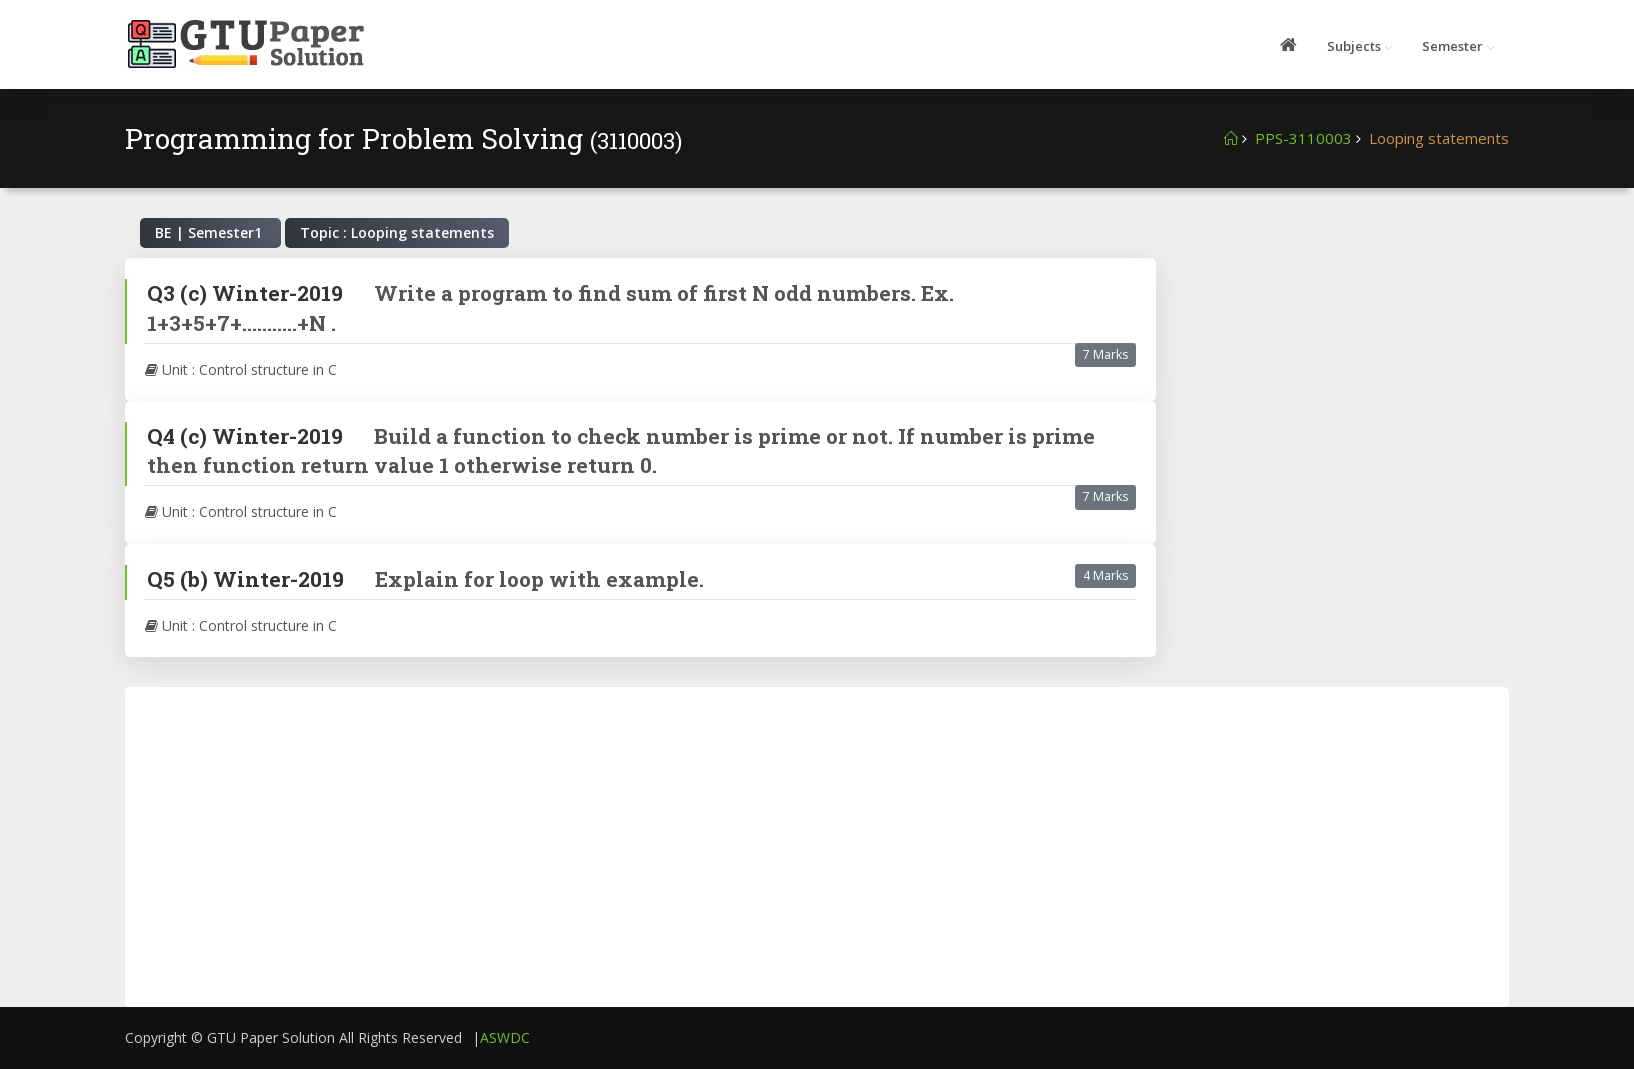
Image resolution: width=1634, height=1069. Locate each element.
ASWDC (505, 1037)
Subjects (1354, 46)
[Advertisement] (1345, 383)
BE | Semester (210, 232)
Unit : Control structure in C (241, 369)
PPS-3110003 (1303, 138)
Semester (1452, 46)
